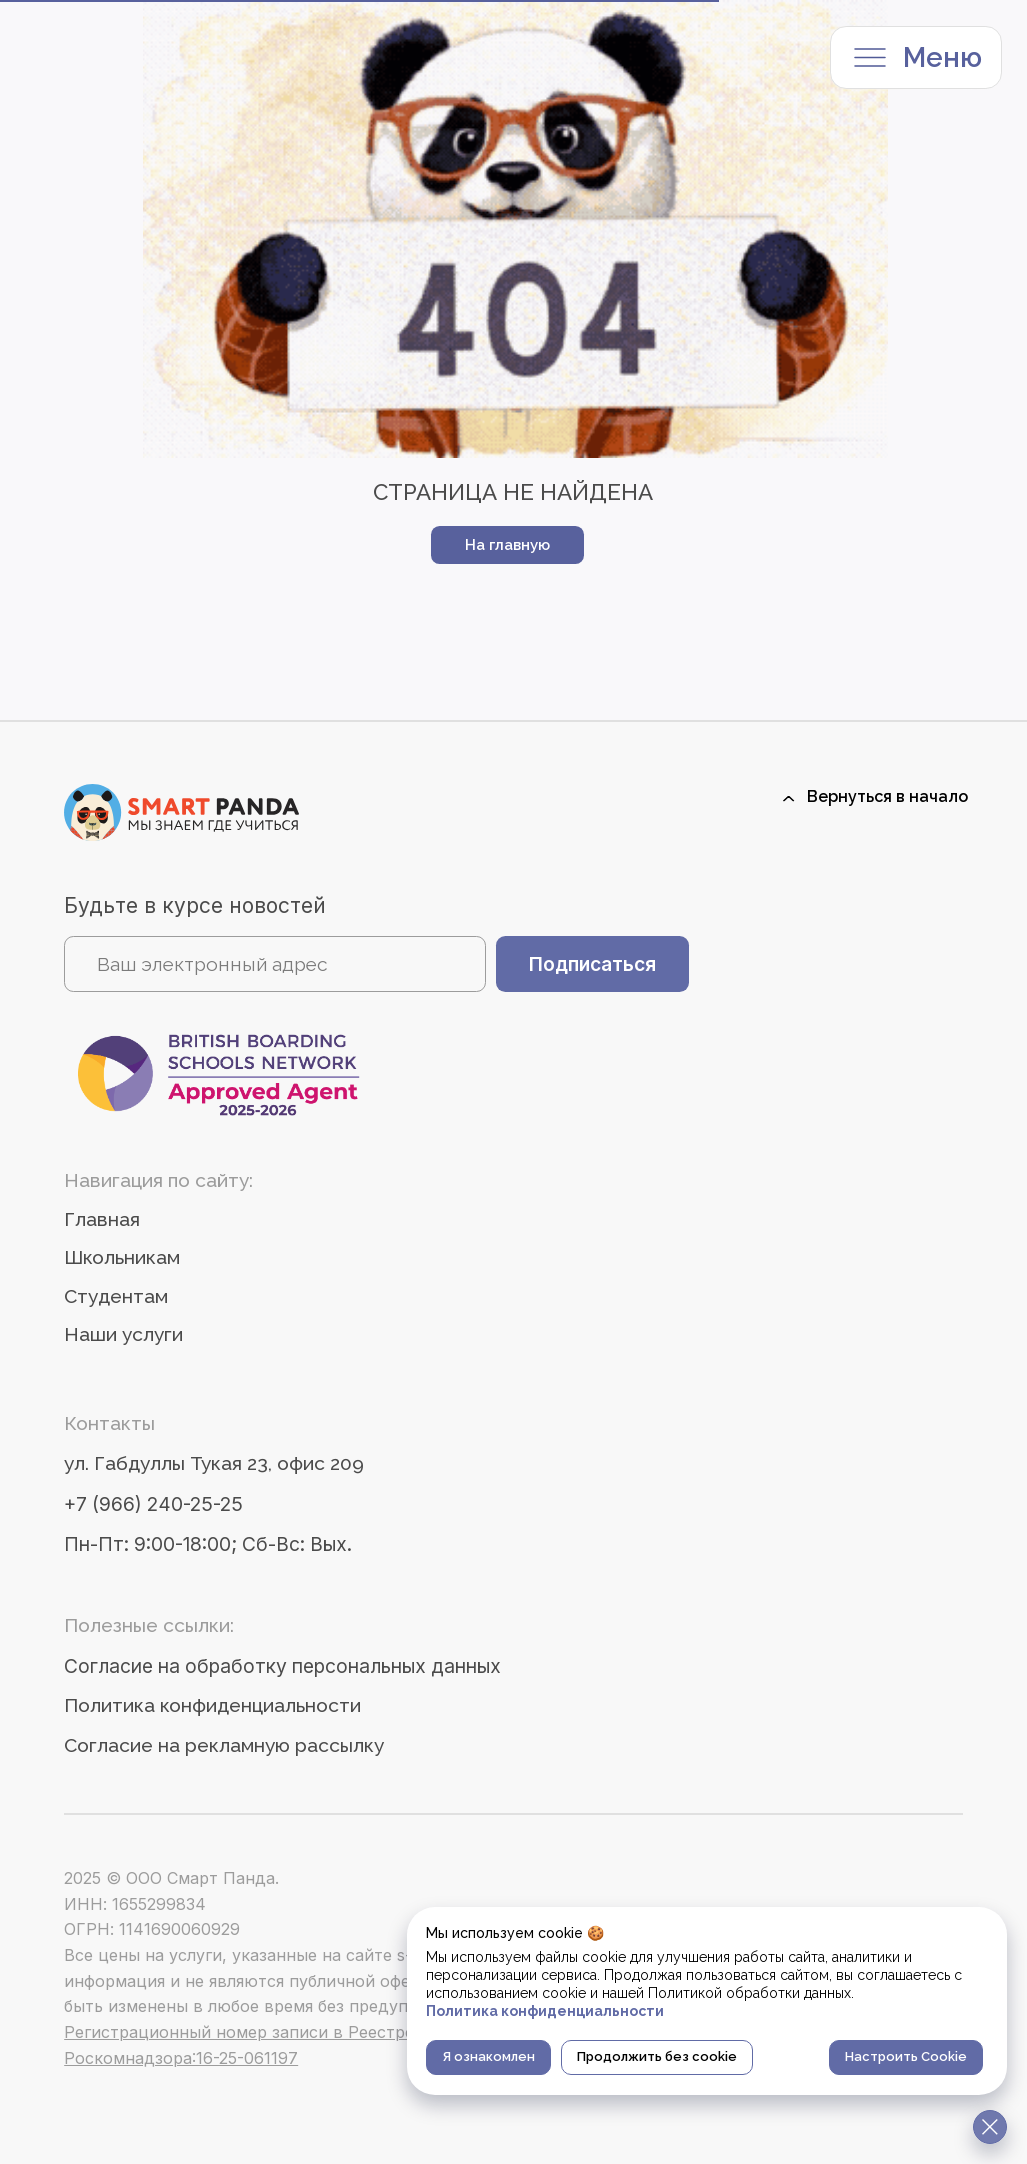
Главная (102, 1219)
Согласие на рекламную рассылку (224, 1745)
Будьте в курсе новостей (195, 905)
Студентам (116, 1296)
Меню (942, 57)
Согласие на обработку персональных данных (282, 1666)
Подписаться (592, 964)
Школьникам (122, 1257)
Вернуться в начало (887, 796)
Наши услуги (123, 1334)
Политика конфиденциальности (212, 1705)
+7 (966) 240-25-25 (153, 1504)
